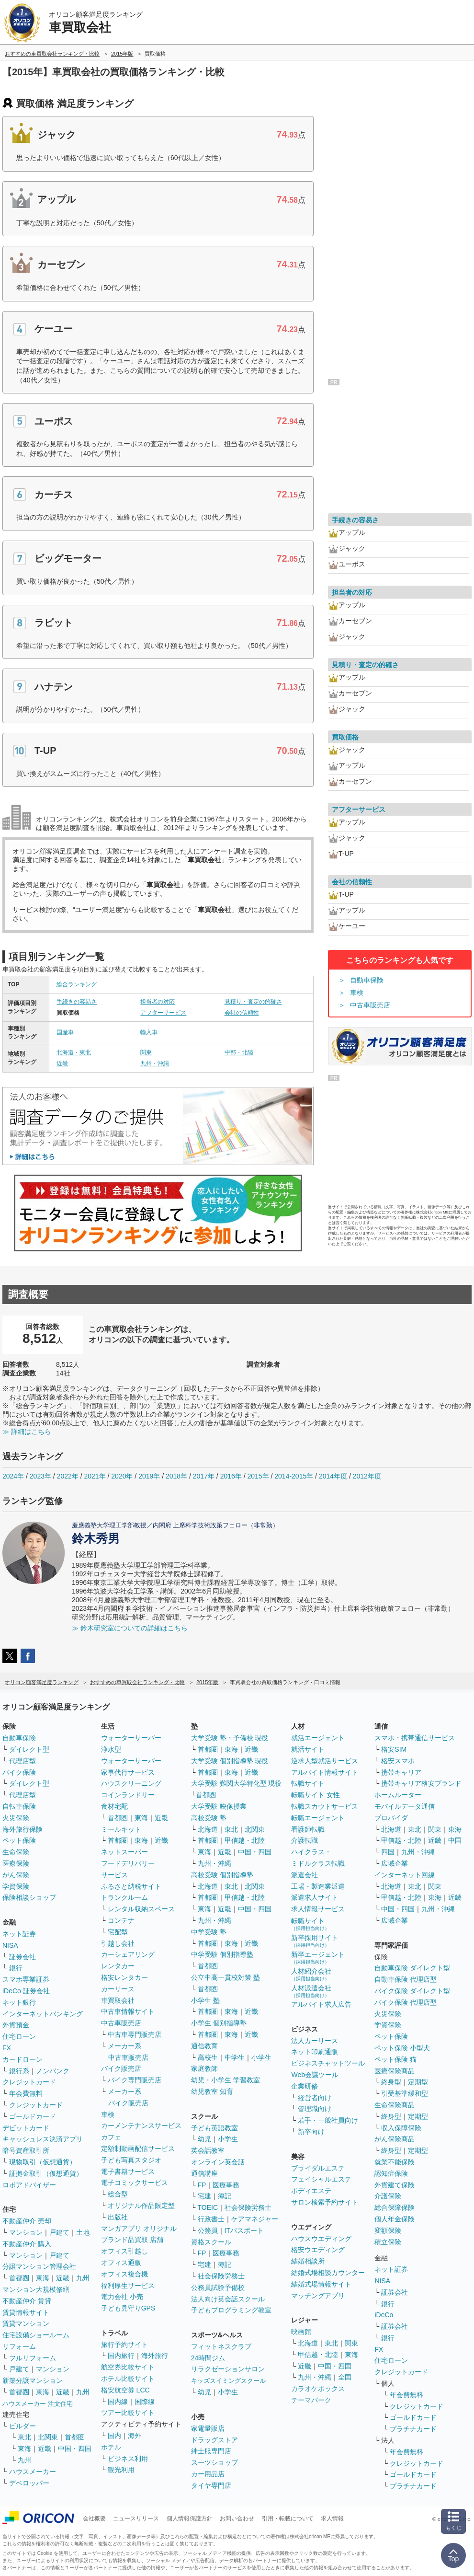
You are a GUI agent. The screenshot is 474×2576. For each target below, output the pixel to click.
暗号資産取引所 (25, 2150)
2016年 (231, 1476)
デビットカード (25, 2128)
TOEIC (208, 2207)
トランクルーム (124, 1897)
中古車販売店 (370, 1005)
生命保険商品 (394, 2105)
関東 (146, 1052)
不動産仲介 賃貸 (26, 2301)
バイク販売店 (121, 2068)
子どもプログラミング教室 (231, 2310)
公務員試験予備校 (218, 2287)
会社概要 (94, 2518)
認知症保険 (391, 2173)
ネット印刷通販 (314, 2052)
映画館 (301, 2331)
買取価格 (345, 737)
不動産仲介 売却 (26, 2221)
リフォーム (19, 2346)
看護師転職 (308, 1829)
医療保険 (15, 1863)
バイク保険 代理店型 (405, 2002)
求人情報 (332, 2518)
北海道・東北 (73, 1052)
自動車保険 (367, 980)
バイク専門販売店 (134, 2080)
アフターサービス (163, 1012)
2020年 (122, 1476)
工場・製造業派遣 (318, 1886)
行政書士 (211, 2219)
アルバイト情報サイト (324, 1772)
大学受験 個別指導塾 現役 (230, 1761)
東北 (24, 2437)
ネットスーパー (124, 1852)
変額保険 (387, 2230)
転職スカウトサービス (324, 1806)
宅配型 (118, 1932)
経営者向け (314, 2098)
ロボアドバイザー (29, 2185)
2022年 (68, 1476)
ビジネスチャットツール (328, 2063)
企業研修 (304, 2086)
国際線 (145, 2401)
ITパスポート (244, 2230)
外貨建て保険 (394, 2185)
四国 (388, 1852)
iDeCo (383, 2315)
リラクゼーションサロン (228, 2369)
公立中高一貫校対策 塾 (225, 1977)
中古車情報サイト (128, 2011)
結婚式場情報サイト (321, 2284)
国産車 (65, 1032)
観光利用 (121, 2469)
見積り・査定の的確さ (253, 1001)
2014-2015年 (293, 1476)
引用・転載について (288, 2518)
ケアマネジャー (254, 2219)
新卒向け (311, 2132)
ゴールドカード (32, 2116)
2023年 (40, 1476)
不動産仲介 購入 (26, 2244)
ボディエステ (311, 2191)
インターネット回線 (404, 1875)
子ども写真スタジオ (131, 2160)
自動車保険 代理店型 (405, 1979)
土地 (83, 2232)
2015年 (258, 1476)
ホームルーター (397, 1795)
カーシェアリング (128, 1954)
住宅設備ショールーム (35, 2335)
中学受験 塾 (208, 1932)
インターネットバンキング (42, 2014)
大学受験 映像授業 (219, 1806)
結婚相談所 (308, 2261)
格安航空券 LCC (125, 2390)
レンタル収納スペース (141, 1909)
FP (202, 2185)
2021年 (94, 1476)
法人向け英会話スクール (228, 2299)
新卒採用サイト (314, 1941)
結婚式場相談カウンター (328, 2272)
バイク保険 (19, 1772)
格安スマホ (398, 1761)
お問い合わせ (237, 2518)
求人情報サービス (318, 1909)
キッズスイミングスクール (228, 2380)
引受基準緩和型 (404, 2093)
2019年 (149, 1476)
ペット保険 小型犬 (402, 2048)
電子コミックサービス (134, 2182)
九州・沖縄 (154, 1063)
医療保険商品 (394, 2071)
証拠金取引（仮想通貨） (46, 2173)
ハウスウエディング (321, 2238)
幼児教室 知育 (212, 2091)
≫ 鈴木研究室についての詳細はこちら (130, 1628)
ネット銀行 (19, 2002)
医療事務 (226, 2185)
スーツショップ (214, 2462)
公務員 (208, 2230)
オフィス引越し (124, 2251)
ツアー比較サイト (128, 2412)
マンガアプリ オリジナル (139, 2228)
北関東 (48, 2437)
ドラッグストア (214, 2440)
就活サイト (308, 1749)
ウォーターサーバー (131, 1738)
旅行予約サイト (124, 2344)
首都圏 (19, 2278)
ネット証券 (19, 1934)
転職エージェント (318, 1818)
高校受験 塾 (208, 1818)
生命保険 (15, 1852)
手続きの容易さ (76, 1001)
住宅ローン (19, 2036)
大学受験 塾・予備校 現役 (230, 1738)
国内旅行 (121, 2355)
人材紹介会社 (311, 1974)
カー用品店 (208, 2474)
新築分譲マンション (32, 2380)
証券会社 (22, 1957)
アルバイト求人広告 (321, 2004)
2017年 (203, 1476)
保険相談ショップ (29, 1897)
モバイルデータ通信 (404, 1806)
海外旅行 (154, 2355)
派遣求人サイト (314, 1897)
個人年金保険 (394, 2219)
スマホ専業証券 (25, 1979)
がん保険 (15, 1875)
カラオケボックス (318, 2388)
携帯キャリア (401, 1772)
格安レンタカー (124, 1977)
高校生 (208, 2057)
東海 (42, 2278)
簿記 (224, 2196)
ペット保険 (19, 1840)
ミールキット (121, 1829)
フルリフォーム (32, 2358)
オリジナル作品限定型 (141, 2205)
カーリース (118, 1989)
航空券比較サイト (128, 2367)
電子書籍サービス (128, 2171)
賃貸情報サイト (25, 2312)
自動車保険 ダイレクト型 (412, 1968)
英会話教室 (208, 2150)
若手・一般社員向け (328, 2120)
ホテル (111, 2447)
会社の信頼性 (242, 1012)
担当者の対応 (157, 1001)
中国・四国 (74, 2448)
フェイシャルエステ (321, 2179)
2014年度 (333, 1476)
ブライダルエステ (318, 2168)
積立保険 (387, 2242)
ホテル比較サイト (128, 2378)
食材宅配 (114, 1806)
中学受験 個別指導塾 (222, 1954)
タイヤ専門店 (211, 2485)
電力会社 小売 (122, 2296)
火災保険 (15, 1818)
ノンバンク (52, 2071)
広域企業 (394, 1863)
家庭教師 (204, 2068)
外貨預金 (15, 2025)
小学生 (261, 2057)
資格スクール (211, 2242)
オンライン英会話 (218, 2162)
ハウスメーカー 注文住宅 (37, 2403)
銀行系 (19, 2071)
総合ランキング (76, 984)
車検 (356, 992)
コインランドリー (128, 1795)
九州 (83, 2278)
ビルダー (22, 2426)
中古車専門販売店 (134, 2034)
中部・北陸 (239, 1052)
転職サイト (308, 1783)
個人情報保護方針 (190, 2518)
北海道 (208, 1829)
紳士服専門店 (211, 2451)
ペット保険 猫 (395, 2059)
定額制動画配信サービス (138, 2148)
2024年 (13, 1476)
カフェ (111, 2137)
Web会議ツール (315, 2075)
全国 (344, 2377)
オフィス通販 (121, 2262)
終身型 (391, 2082)
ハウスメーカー (32, 2471)
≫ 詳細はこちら (26, 1431)
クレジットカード (29, 2082)
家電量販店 (208, 2428)
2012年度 (367, 1476)
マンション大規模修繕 (35, 2289)
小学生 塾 (205, 2000)
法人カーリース (314, 2041)
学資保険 (15, 1886)
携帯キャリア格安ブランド (421, 1783)
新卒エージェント (318, 1957)
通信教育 (204, 2046)
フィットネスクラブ (221, 2346)
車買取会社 (118, 2000)
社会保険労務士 (248, 2207)
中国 (455, 1840)
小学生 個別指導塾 (219, 2023)
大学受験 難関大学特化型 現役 (236, 1783)
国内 (114, 2435)
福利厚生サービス (128, 2285)
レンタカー (118, 1966)
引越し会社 (118, 1943)
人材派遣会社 (311, 1991)
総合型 (118, 2194)
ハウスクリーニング (131, 1783)
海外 (134, 2435)
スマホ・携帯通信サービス (414, 1738)
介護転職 (304, 1840)
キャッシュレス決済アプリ (42, 2139)
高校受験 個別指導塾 (222, 1875)
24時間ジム (208, 2358)
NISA (10, 1945)
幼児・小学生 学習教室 (225, 2080)
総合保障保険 (394, 2207)
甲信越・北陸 (245, 1840)
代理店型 (22, 1761)
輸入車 (149, 1032)
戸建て (59, 2232)
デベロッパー (29, 2483)
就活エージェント (318, 1738)
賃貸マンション (25, 2323)
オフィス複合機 (124, 2274)
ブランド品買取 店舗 (132, 2239)
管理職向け (314, 2109)
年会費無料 (26, 2093)
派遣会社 (304, 1875)
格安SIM (393, 1749)
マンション (26, 2232)
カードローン (22, 2059)
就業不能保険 (394, 2162)
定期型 (418, 2082)
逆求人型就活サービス (324, 1761)
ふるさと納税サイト (131, 1886)
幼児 (204, 2139)
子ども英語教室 (214, 2128)
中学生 (235, 2057)
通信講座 (204, 2173)
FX (6, 2048)
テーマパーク (311, 2400)
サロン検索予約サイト (324, 2202)
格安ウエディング (318, 2249)
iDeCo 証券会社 (26, 1991)
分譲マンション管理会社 (39, 2266)
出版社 (118, 2217)
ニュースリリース (136, 2518)
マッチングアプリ (318, 2295)
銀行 (16, 1968)
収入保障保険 (401, 2128)
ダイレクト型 (29, 1749)
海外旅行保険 (22, 1829)
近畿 (62, 1063)
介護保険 (387, 2196)
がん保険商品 (394, 2139)
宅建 (204, 2196)
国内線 (118, 2401)
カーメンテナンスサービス (141, 2125)
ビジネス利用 (128, 2458)
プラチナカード (413, 2429)
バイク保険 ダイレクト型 (412, 1991)
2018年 (176, 1476)
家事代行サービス (128, 1772)
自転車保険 (19, 1806)
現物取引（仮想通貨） (42, 2162)
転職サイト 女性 (315, 1795)
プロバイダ (391, 1818)
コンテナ (121, 1920)
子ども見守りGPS (128, 2308)
